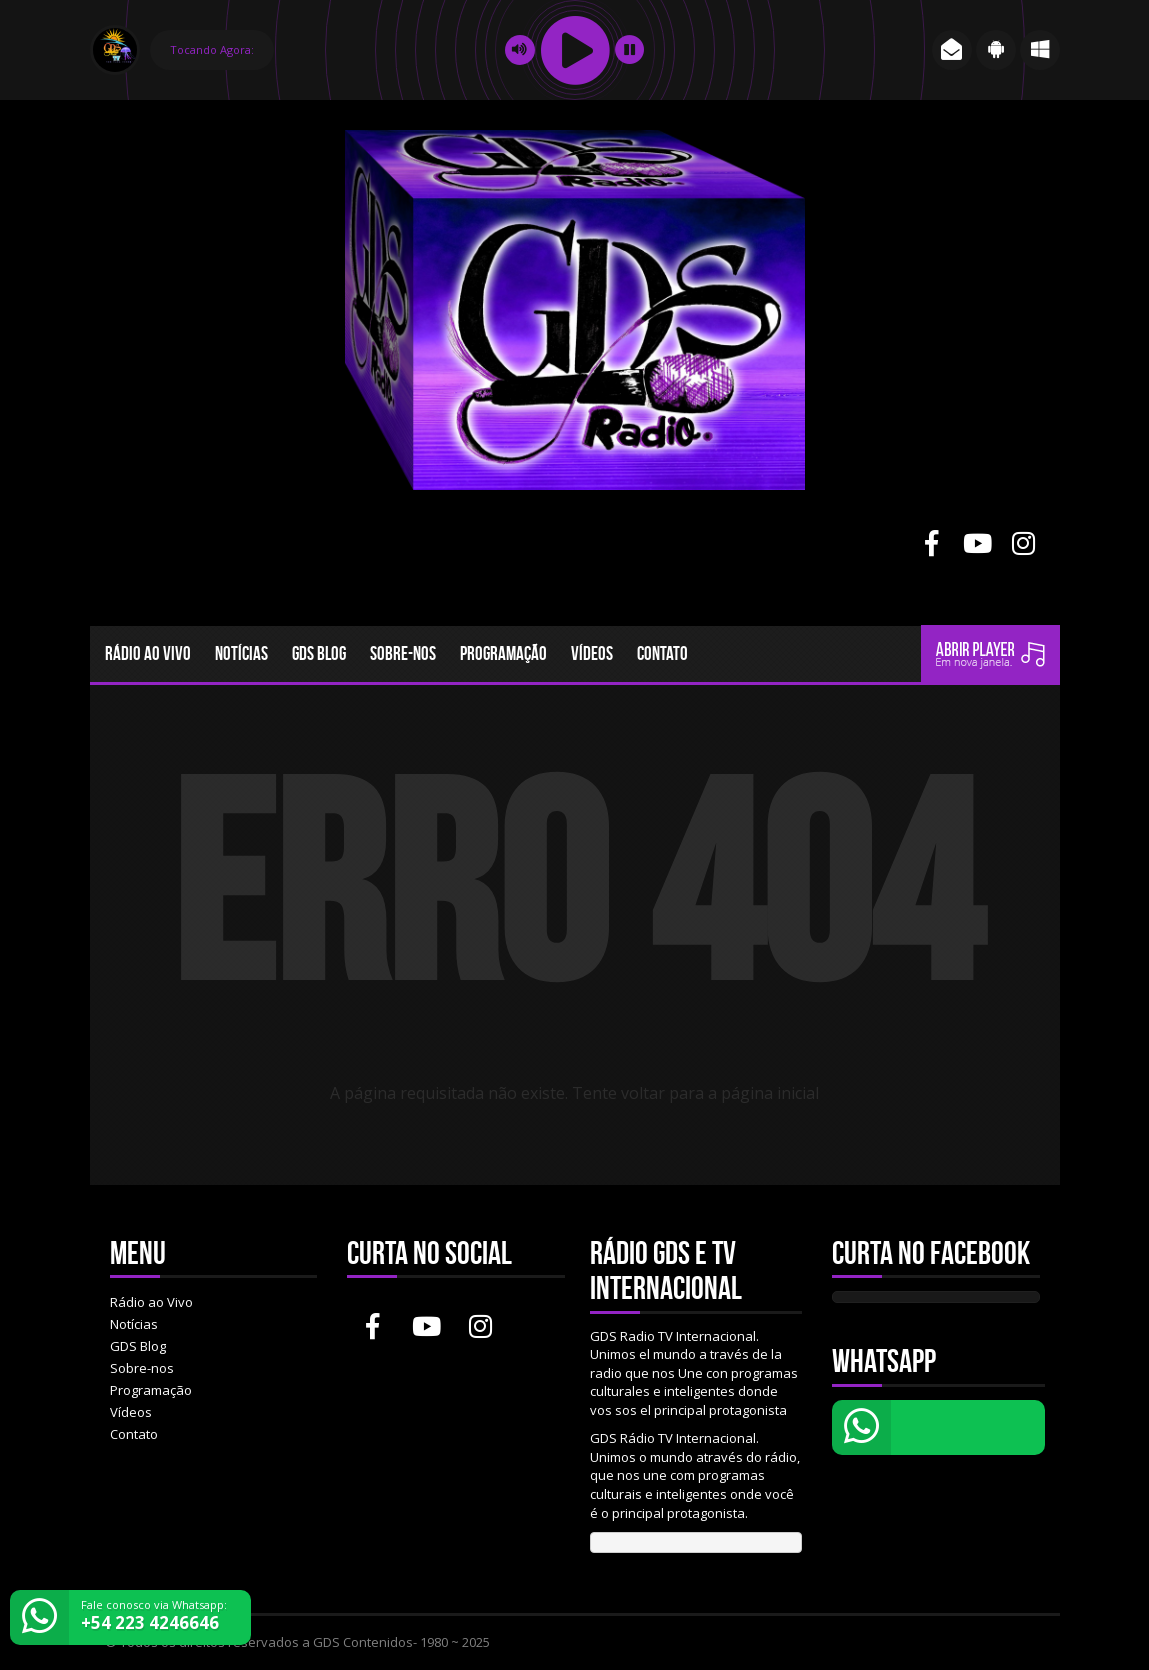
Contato (662, 653)
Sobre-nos (403, 653)
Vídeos (592, 653)
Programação (503, 653)
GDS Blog (319, 653)
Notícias (241, 653)
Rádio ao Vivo (148, 653)
